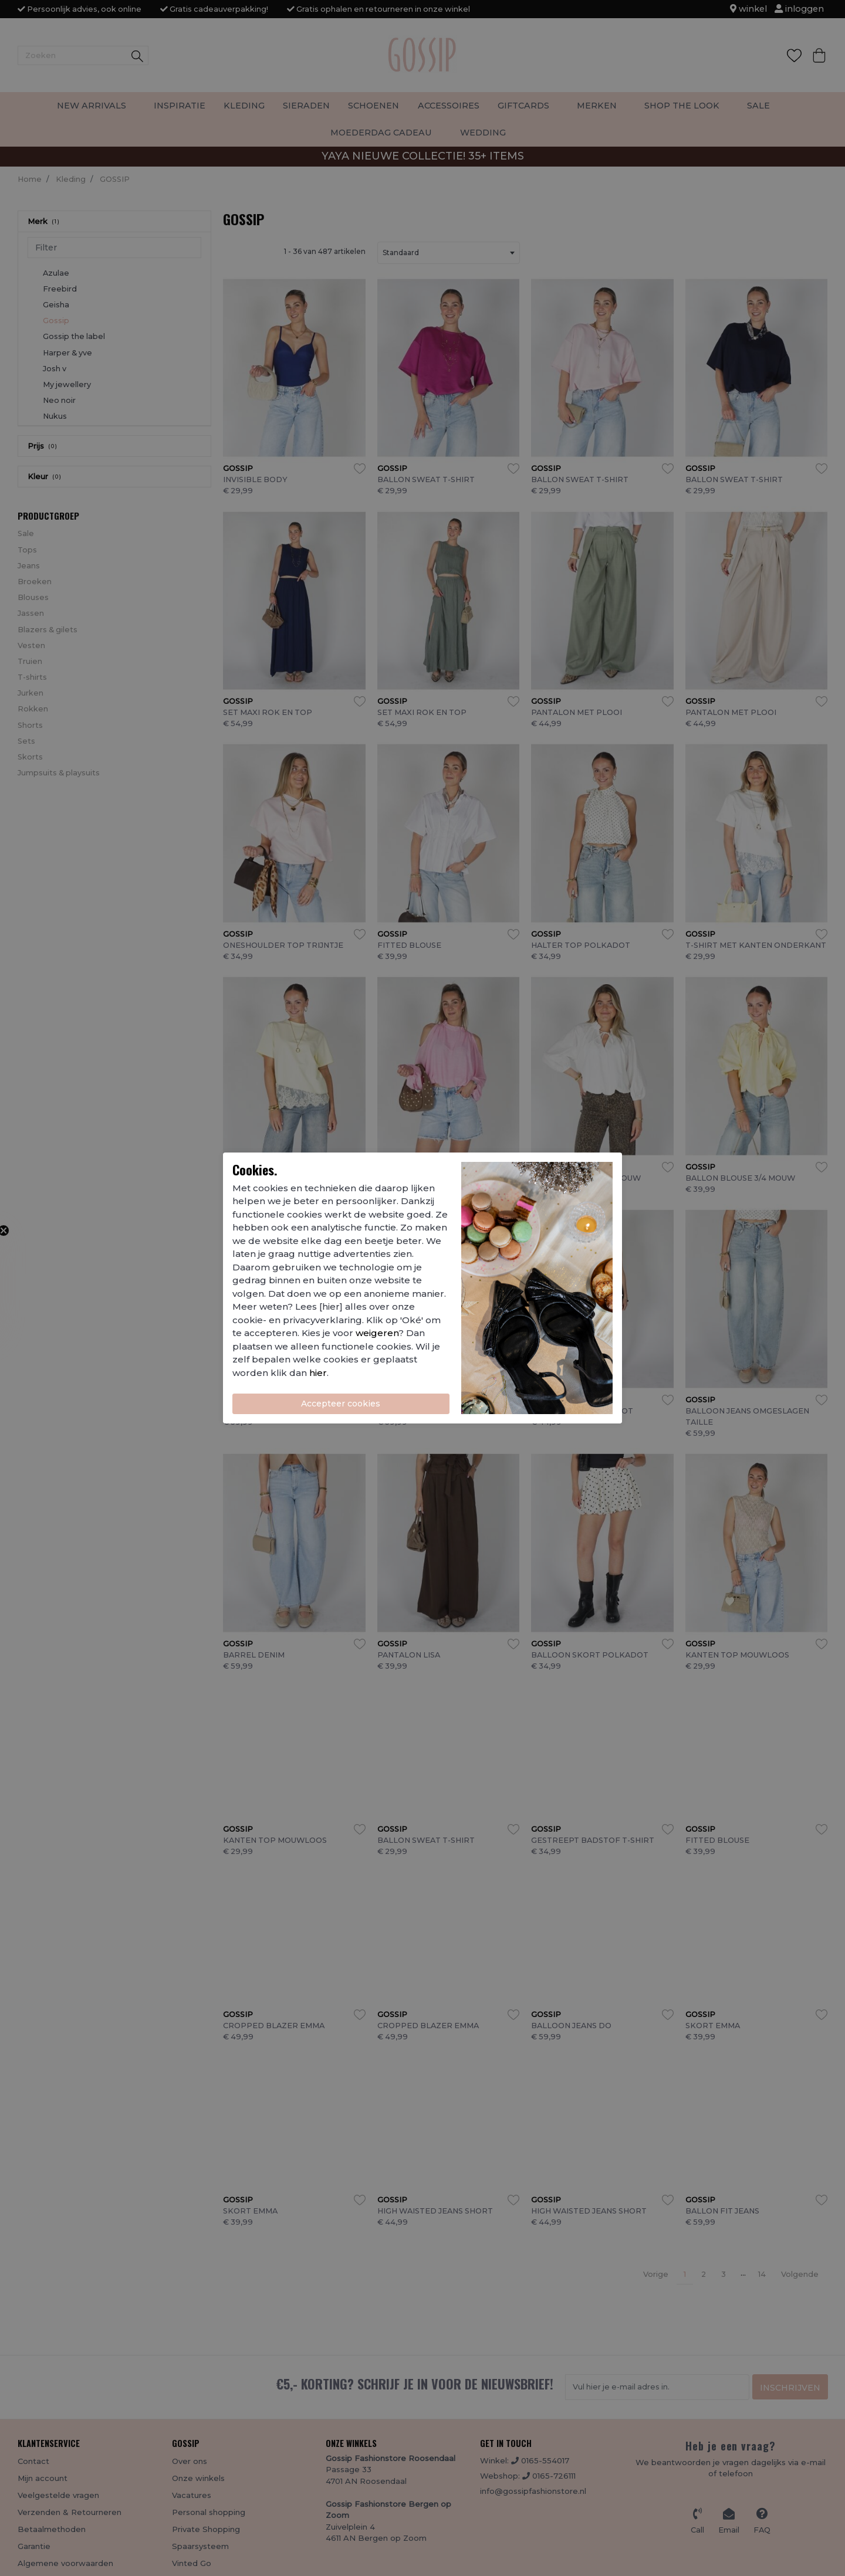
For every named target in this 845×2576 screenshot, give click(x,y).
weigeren (377, 1332)
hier (318, 1372)
